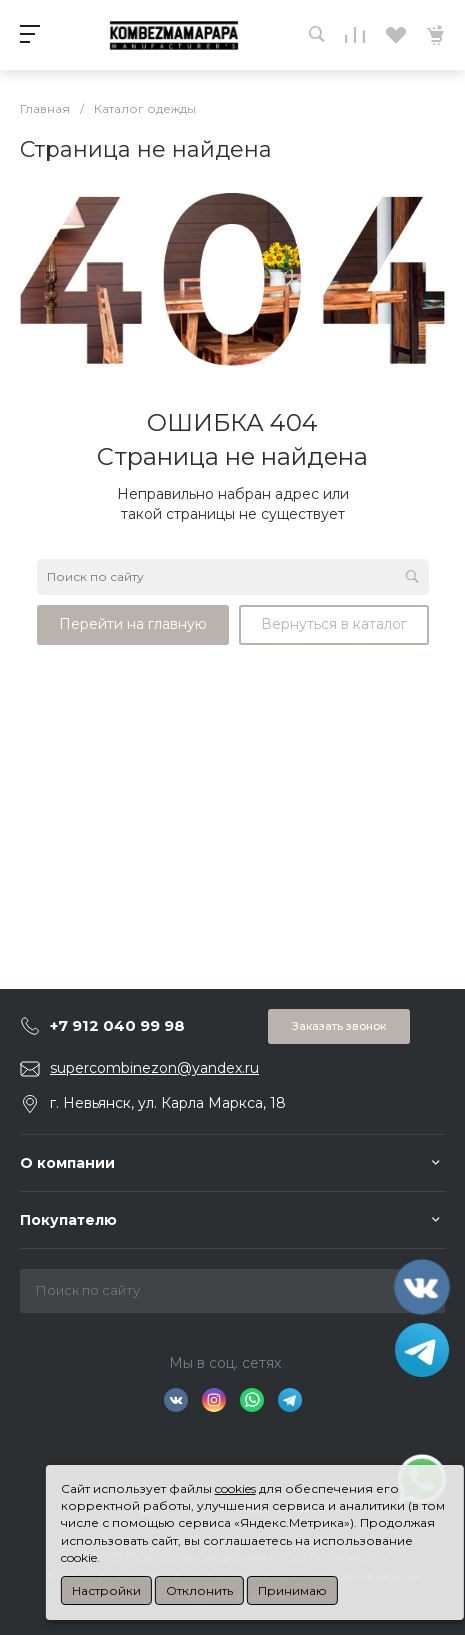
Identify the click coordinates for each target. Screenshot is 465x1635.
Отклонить (199, 1590)
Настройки (106, 1590)
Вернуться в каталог (334, 624)
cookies (235, 1488)
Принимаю (292, 1590)
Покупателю (68, 1220)
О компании (67, 1163)
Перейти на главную (133, 624)
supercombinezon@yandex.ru (154, 1068)
